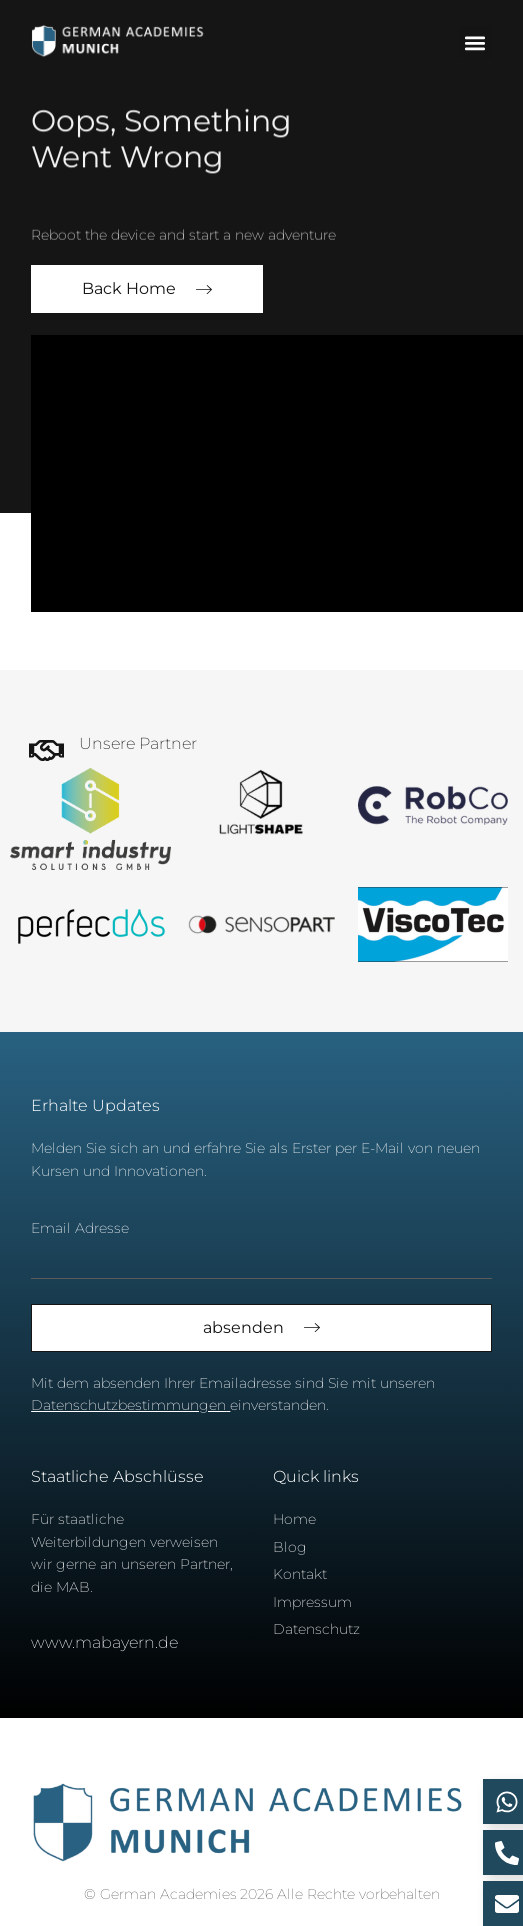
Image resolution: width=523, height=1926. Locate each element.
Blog (290, 1547)
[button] (475, 42)
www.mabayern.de (104, 1642)
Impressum (312, 1602)
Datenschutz (316, 1629)
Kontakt (300, 1574)
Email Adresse (80, 1228)
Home (294, 1519)
